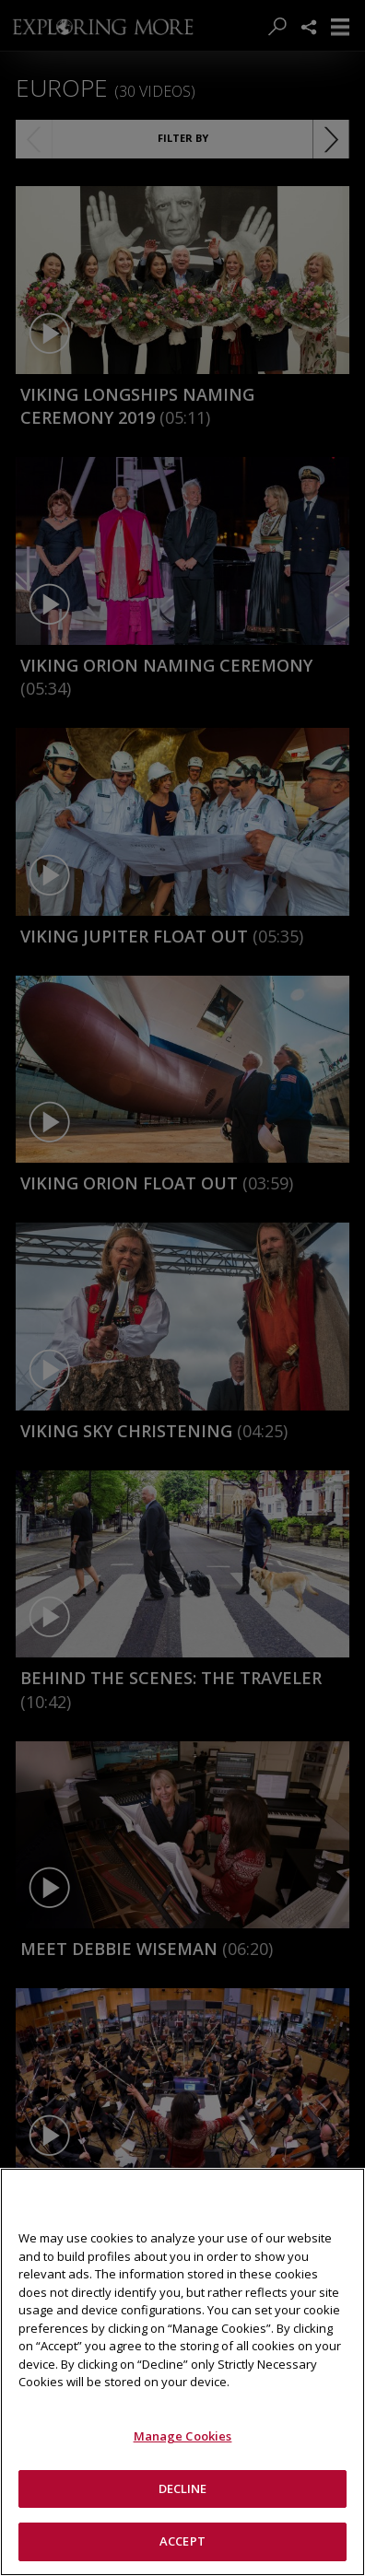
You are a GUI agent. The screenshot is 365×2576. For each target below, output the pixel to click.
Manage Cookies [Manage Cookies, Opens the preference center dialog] (183, 2436)
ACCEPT (182, 2541)
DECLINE (183, 2488)
